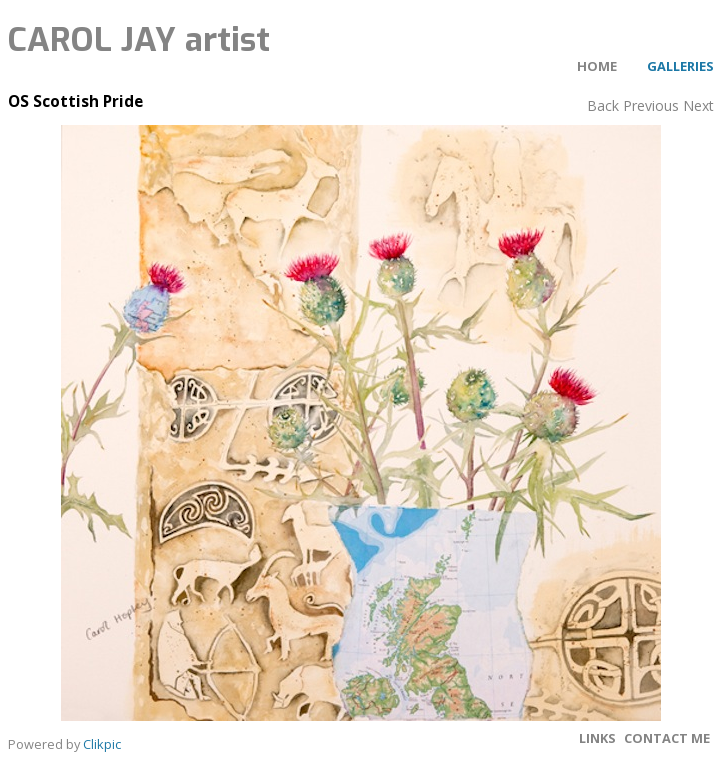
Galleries (680, 66)
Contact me (667, 738)
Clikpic (102, 744)
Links (597, 738)
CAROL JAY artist (139, 40)
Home (597, 66)
